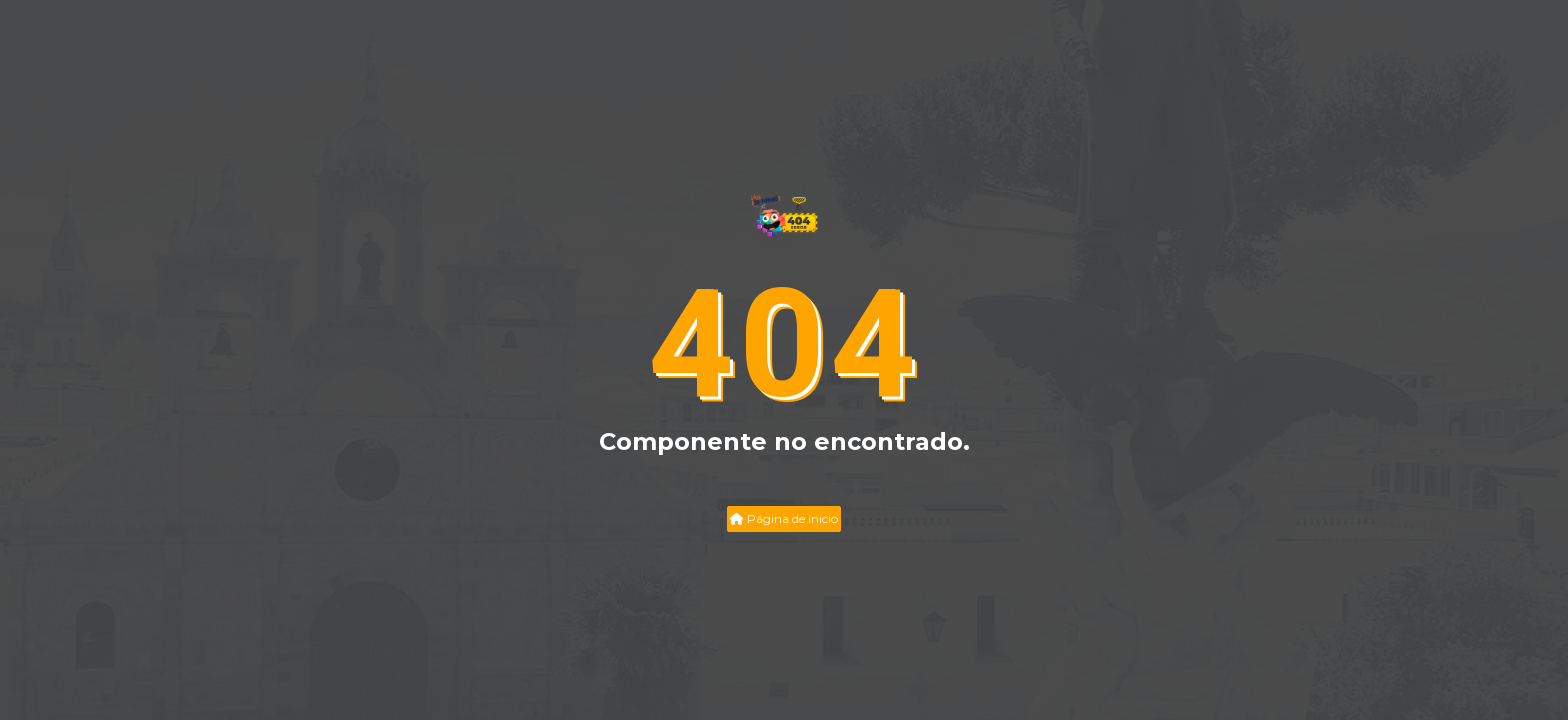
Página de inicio (784, 518)
